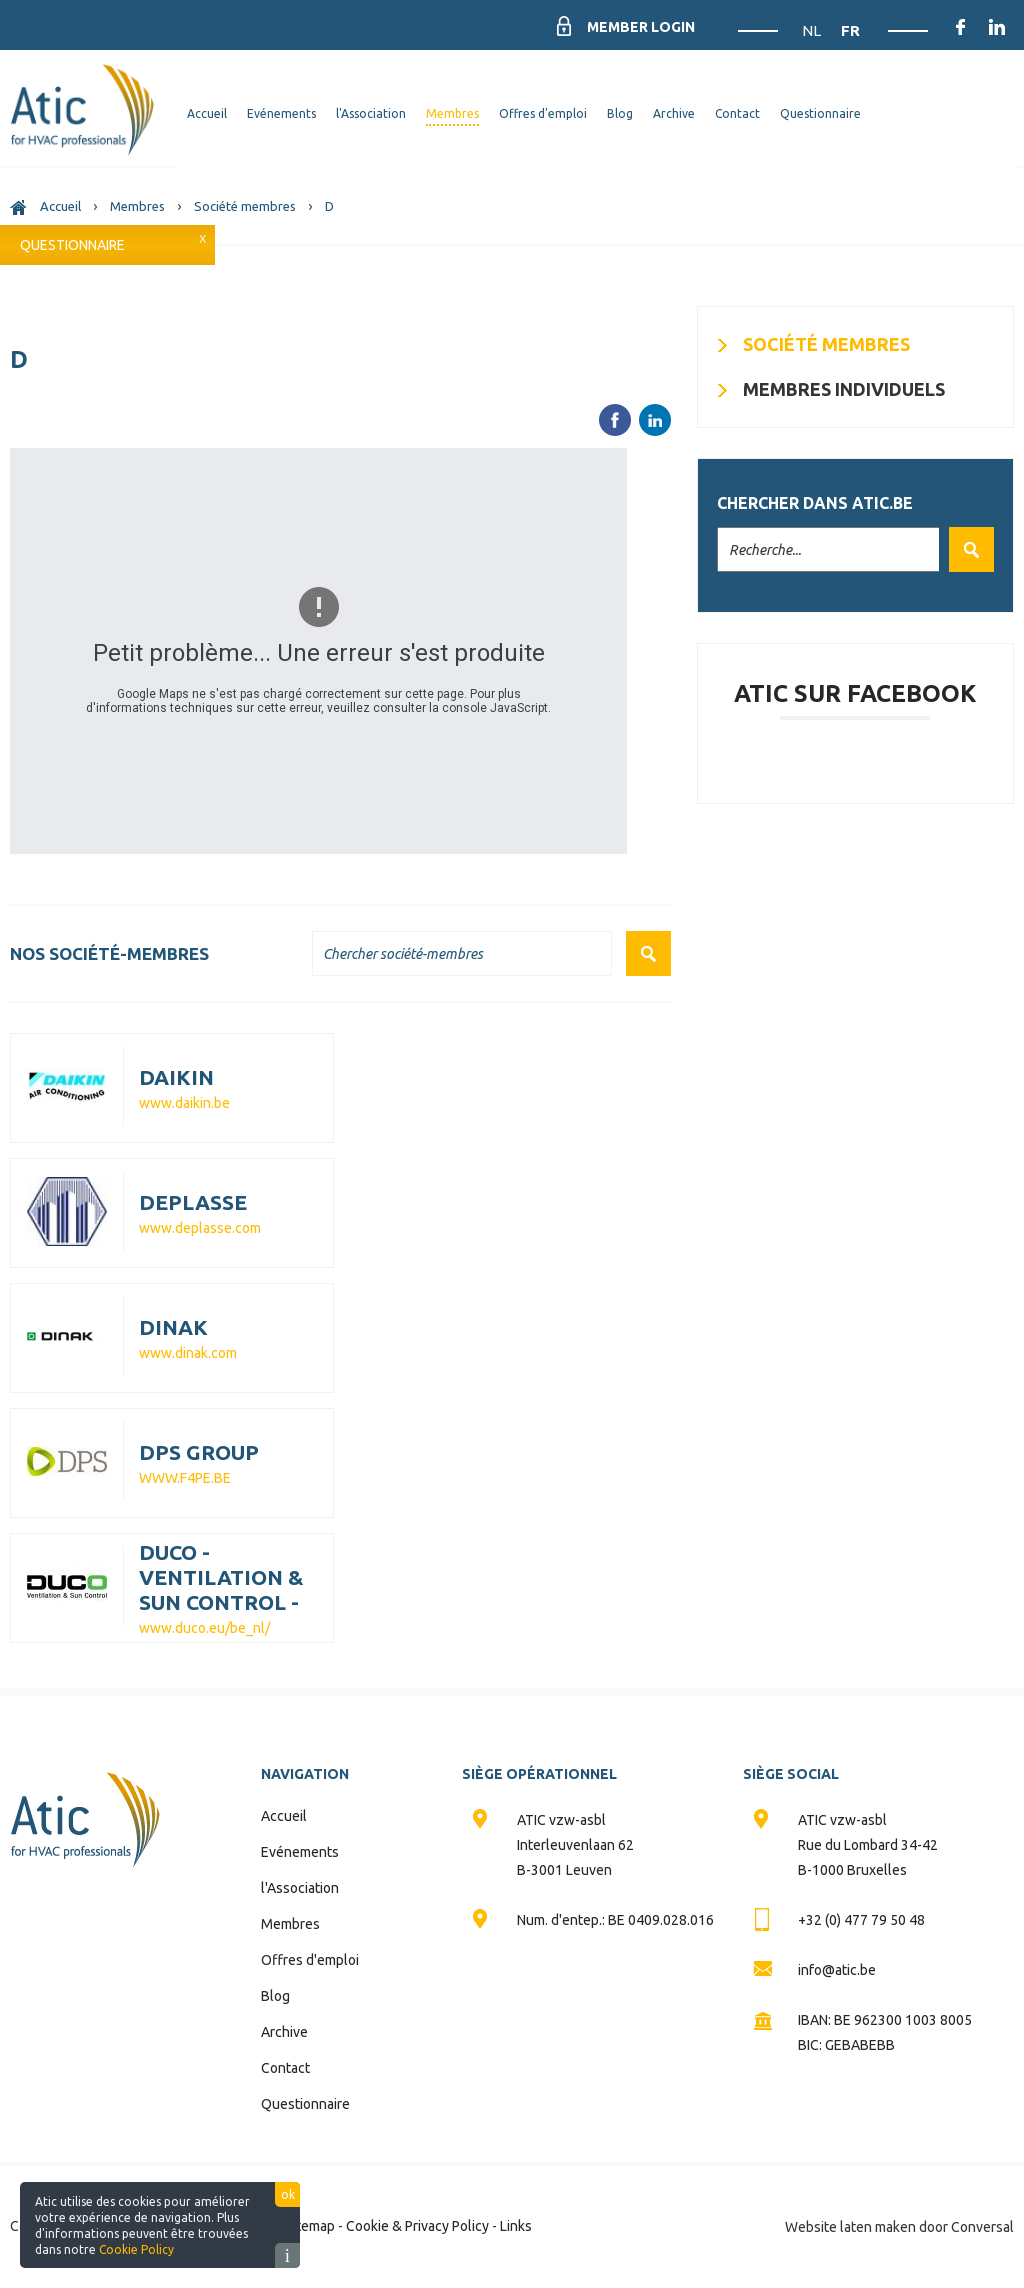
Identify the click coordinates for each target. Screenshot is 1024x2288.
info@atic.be (837, 1970)
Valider (966, 549)
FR (850, 30)
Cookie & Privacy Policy (417, 2226)
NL (813, 30)
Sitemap (310, 2226)
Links (516, 2226)
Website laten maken (850, 2227)
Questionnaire (72, 245)
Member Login (641, 27)
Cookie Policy (136, 2249)
